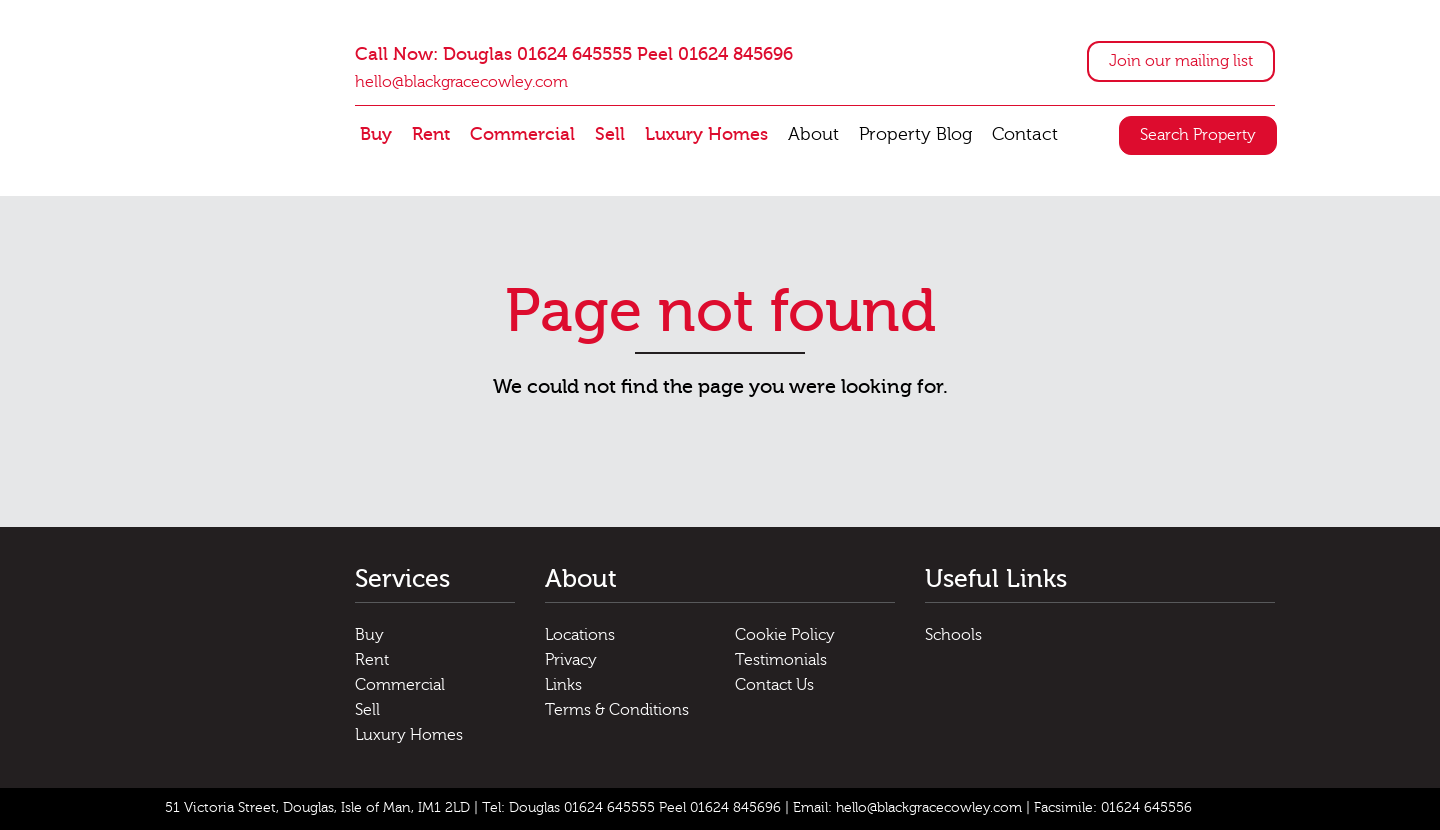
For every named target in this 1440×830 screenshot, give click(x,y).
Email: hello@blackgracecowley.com (907, 808)
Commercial (522, 134)
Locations (580, 635)
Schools (953, 635)
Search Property (1198, 135)
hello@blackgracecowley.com (461, 82)
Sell (610, 134)
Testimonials (781, 660)
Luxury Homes (706, 134)
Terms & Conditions (617, 710)
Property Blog (915, 134)
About (813, 134)
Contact (1025, 134)
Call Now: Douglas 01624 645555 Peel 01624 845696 (574, 54)
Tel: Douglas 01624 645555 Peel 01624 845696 (631, 808)
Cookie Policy (785, 635)
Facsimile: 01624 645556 (1113, 808)
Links (563, 685)
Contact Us (774, 685)
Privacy (571, 660)
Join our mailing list (1181, 61)
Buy (376, 134)
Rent (431, 134)
